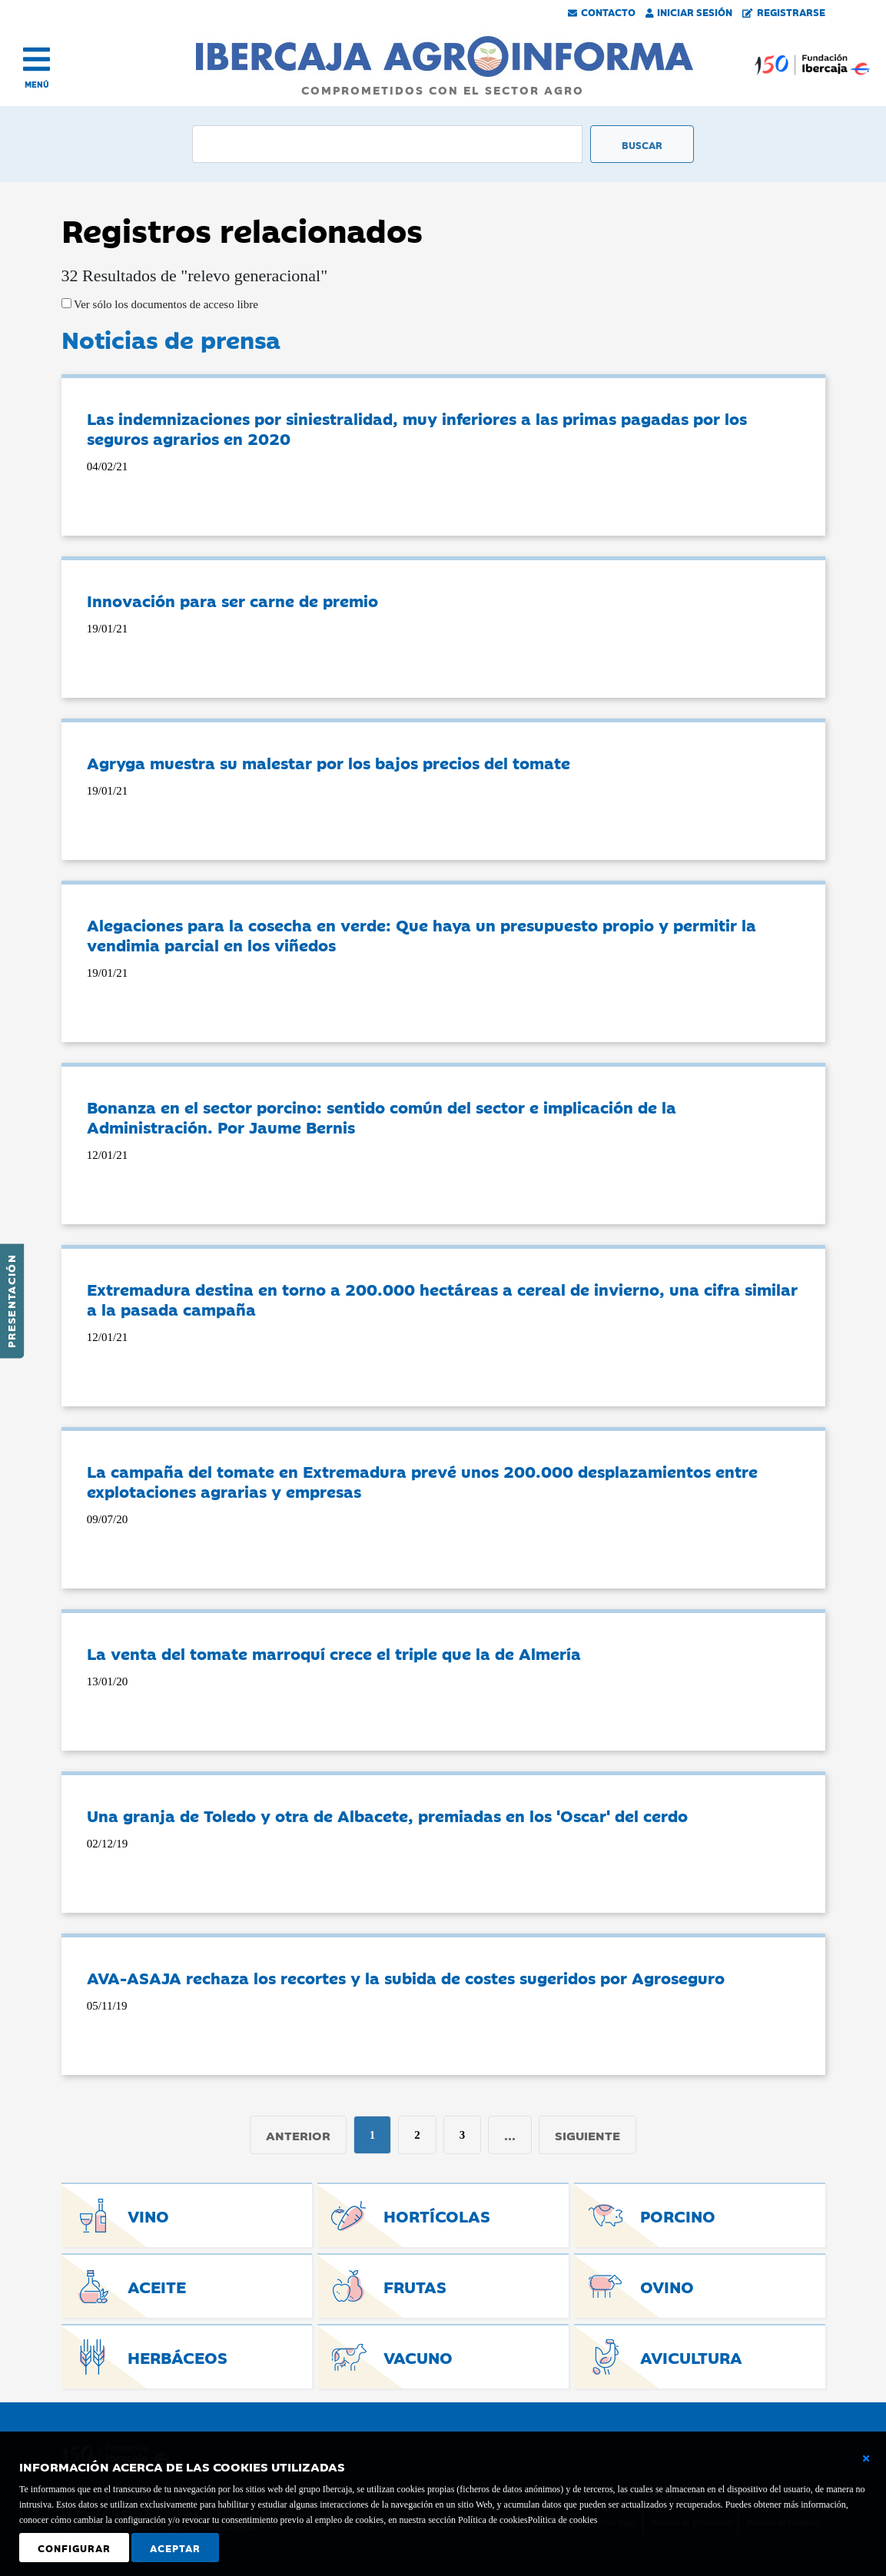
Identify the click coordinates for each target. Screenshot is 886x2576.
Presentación (10, 1301)
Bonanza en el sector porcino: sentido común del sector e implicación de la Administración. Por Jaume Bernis (381, 1116)
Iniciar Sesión (689, 11)
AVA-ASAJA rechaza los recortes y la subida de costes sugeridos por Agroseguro (406, 1977)
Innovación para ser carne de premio (232, 600)
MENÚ (37, 84)
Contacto (601, 11)
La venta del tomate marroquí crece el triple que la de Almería (334, 1653)
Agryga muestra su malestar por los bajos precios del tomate (328, 762)
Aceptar (175, 2547)
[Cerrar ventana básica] (866, 2458)
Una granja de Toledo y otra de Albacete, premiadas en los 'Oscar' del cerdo (387, 1815)
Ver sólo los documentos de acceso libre (164, 304)
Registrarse (783, 11)
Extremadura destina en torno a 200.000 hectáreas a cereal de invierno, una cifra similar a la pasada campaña (442, 1298)
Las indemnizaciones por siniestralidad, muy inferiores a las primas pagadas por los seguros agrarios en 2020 (417, 428)
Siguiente (587, 2134)
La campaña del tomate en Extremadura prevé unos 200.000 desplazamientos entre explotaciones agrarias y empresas (422, 1480)
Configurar (74, 2547)
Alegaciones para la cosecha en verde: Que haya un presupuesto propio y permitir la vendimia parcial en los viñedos (421, 934)
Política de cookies (563, 2520)
